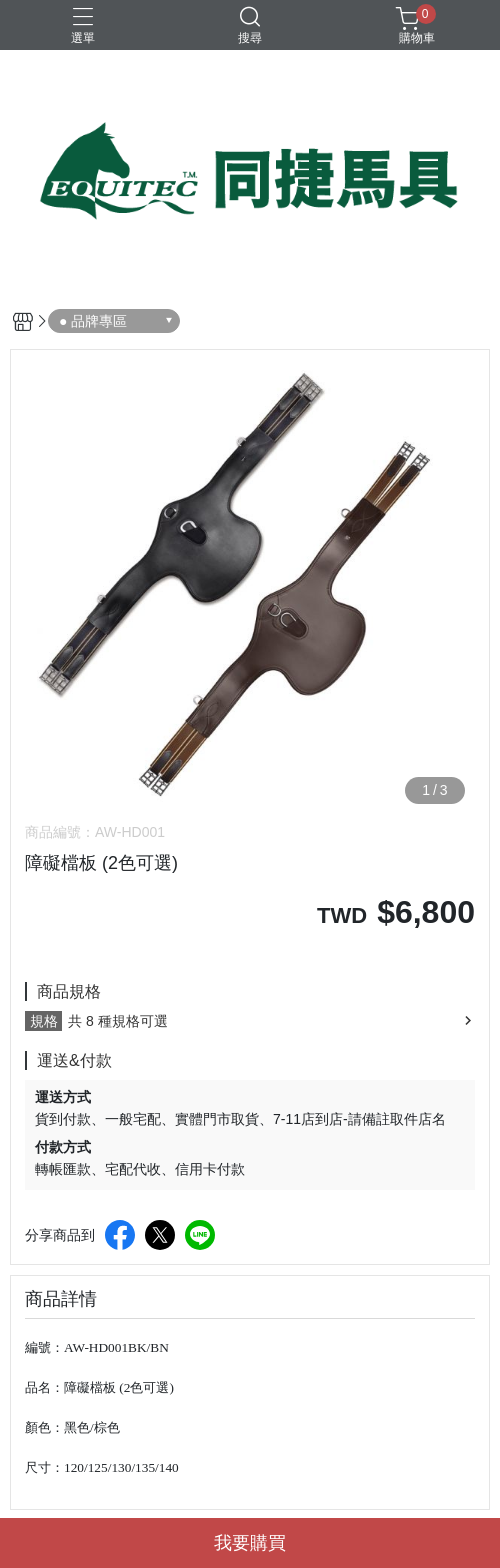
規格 (44, 1021)
